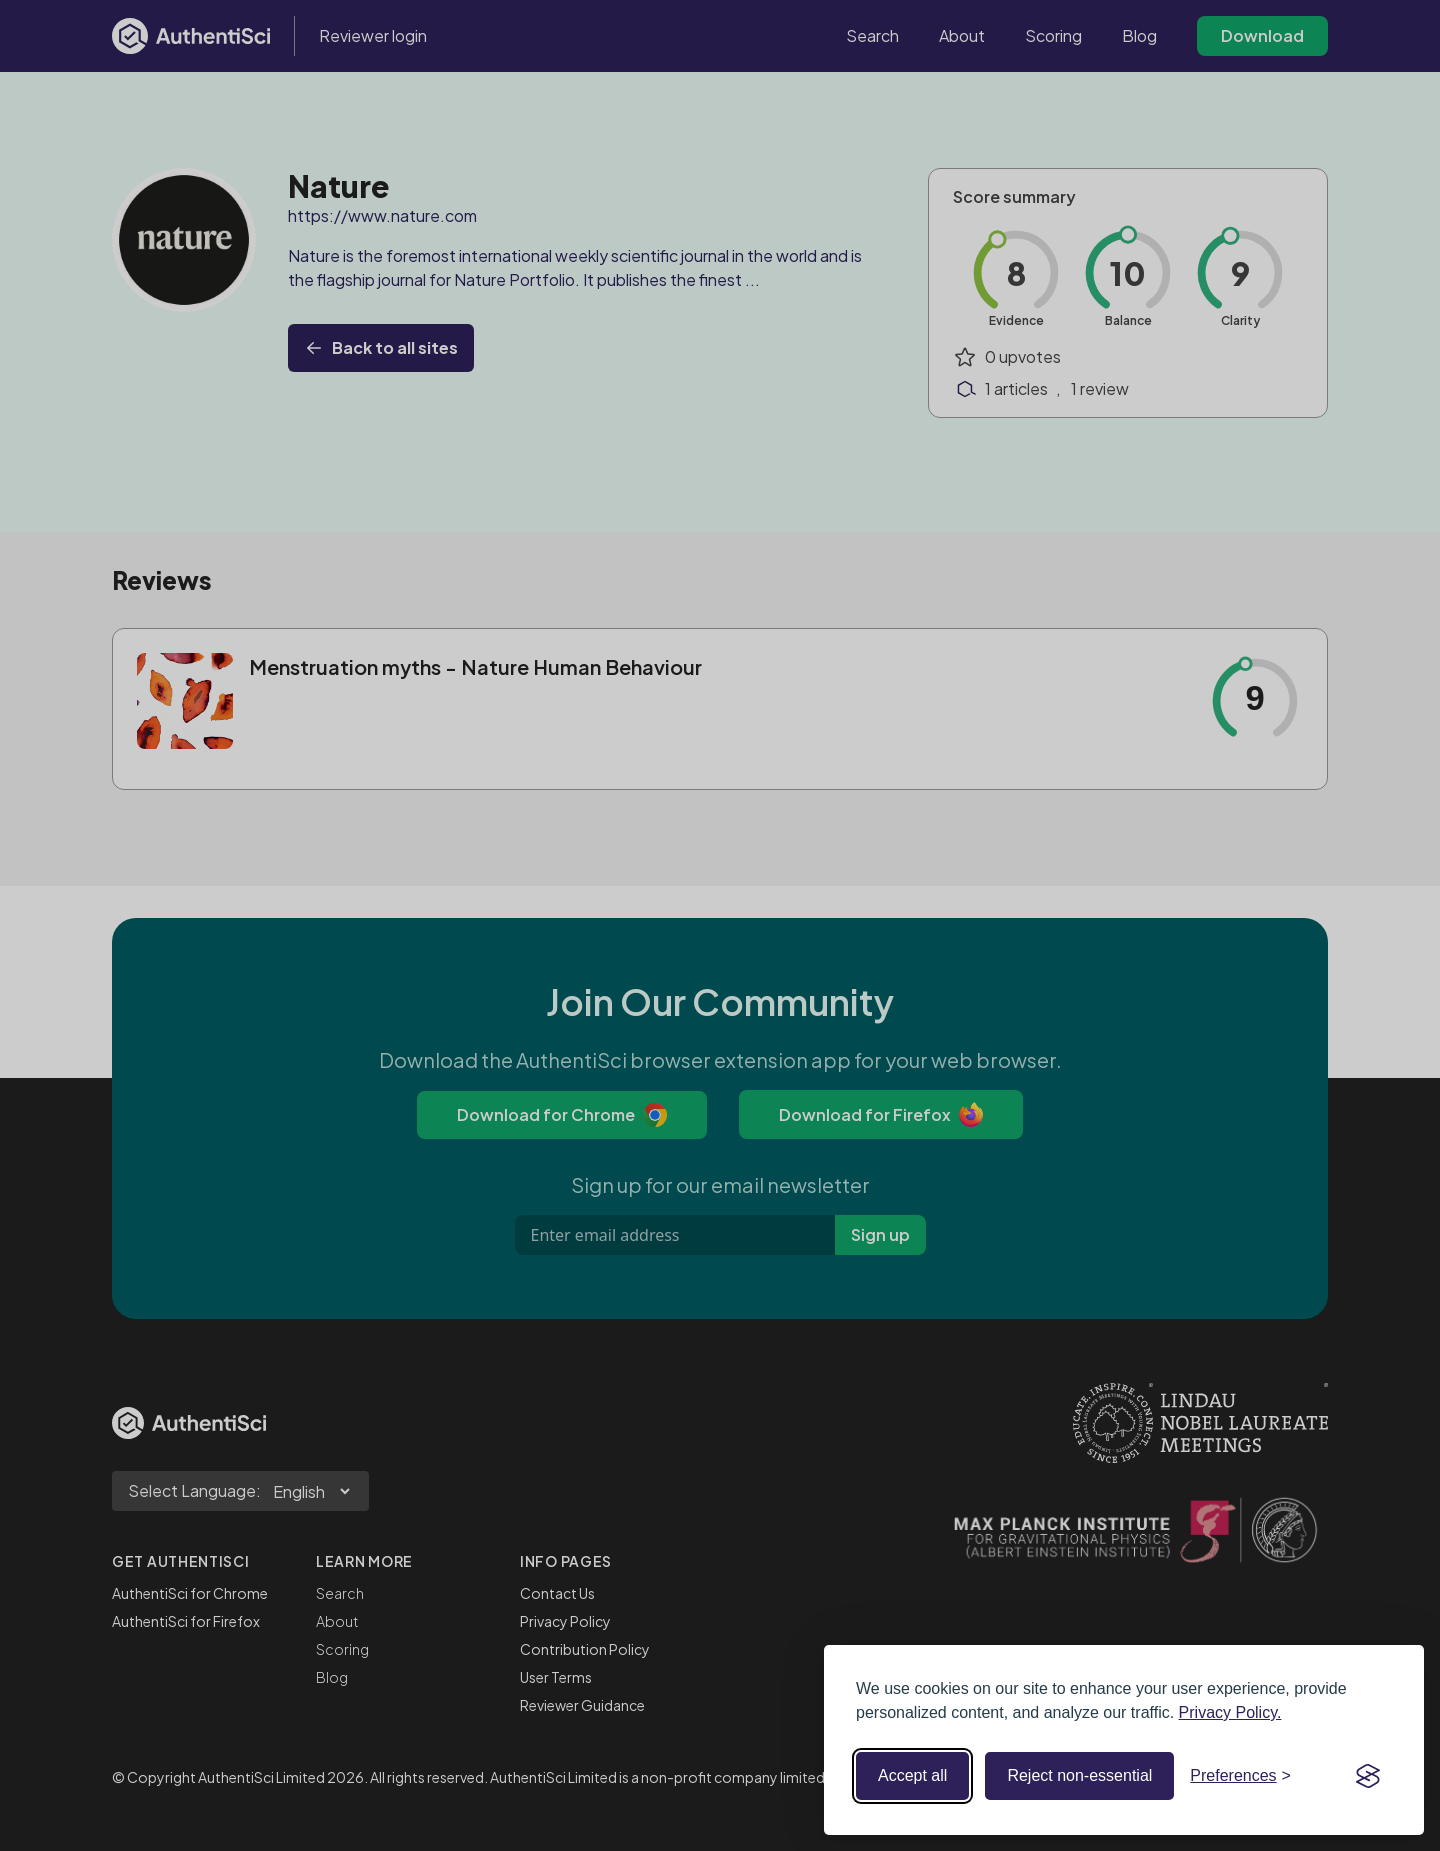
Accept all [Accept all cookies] (912, 1775)
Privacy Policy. (1230, 1712)
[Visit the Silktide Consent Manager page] (1368, 1776)
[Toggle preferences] (1240, 1776)
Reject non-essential (1079, 1775)
